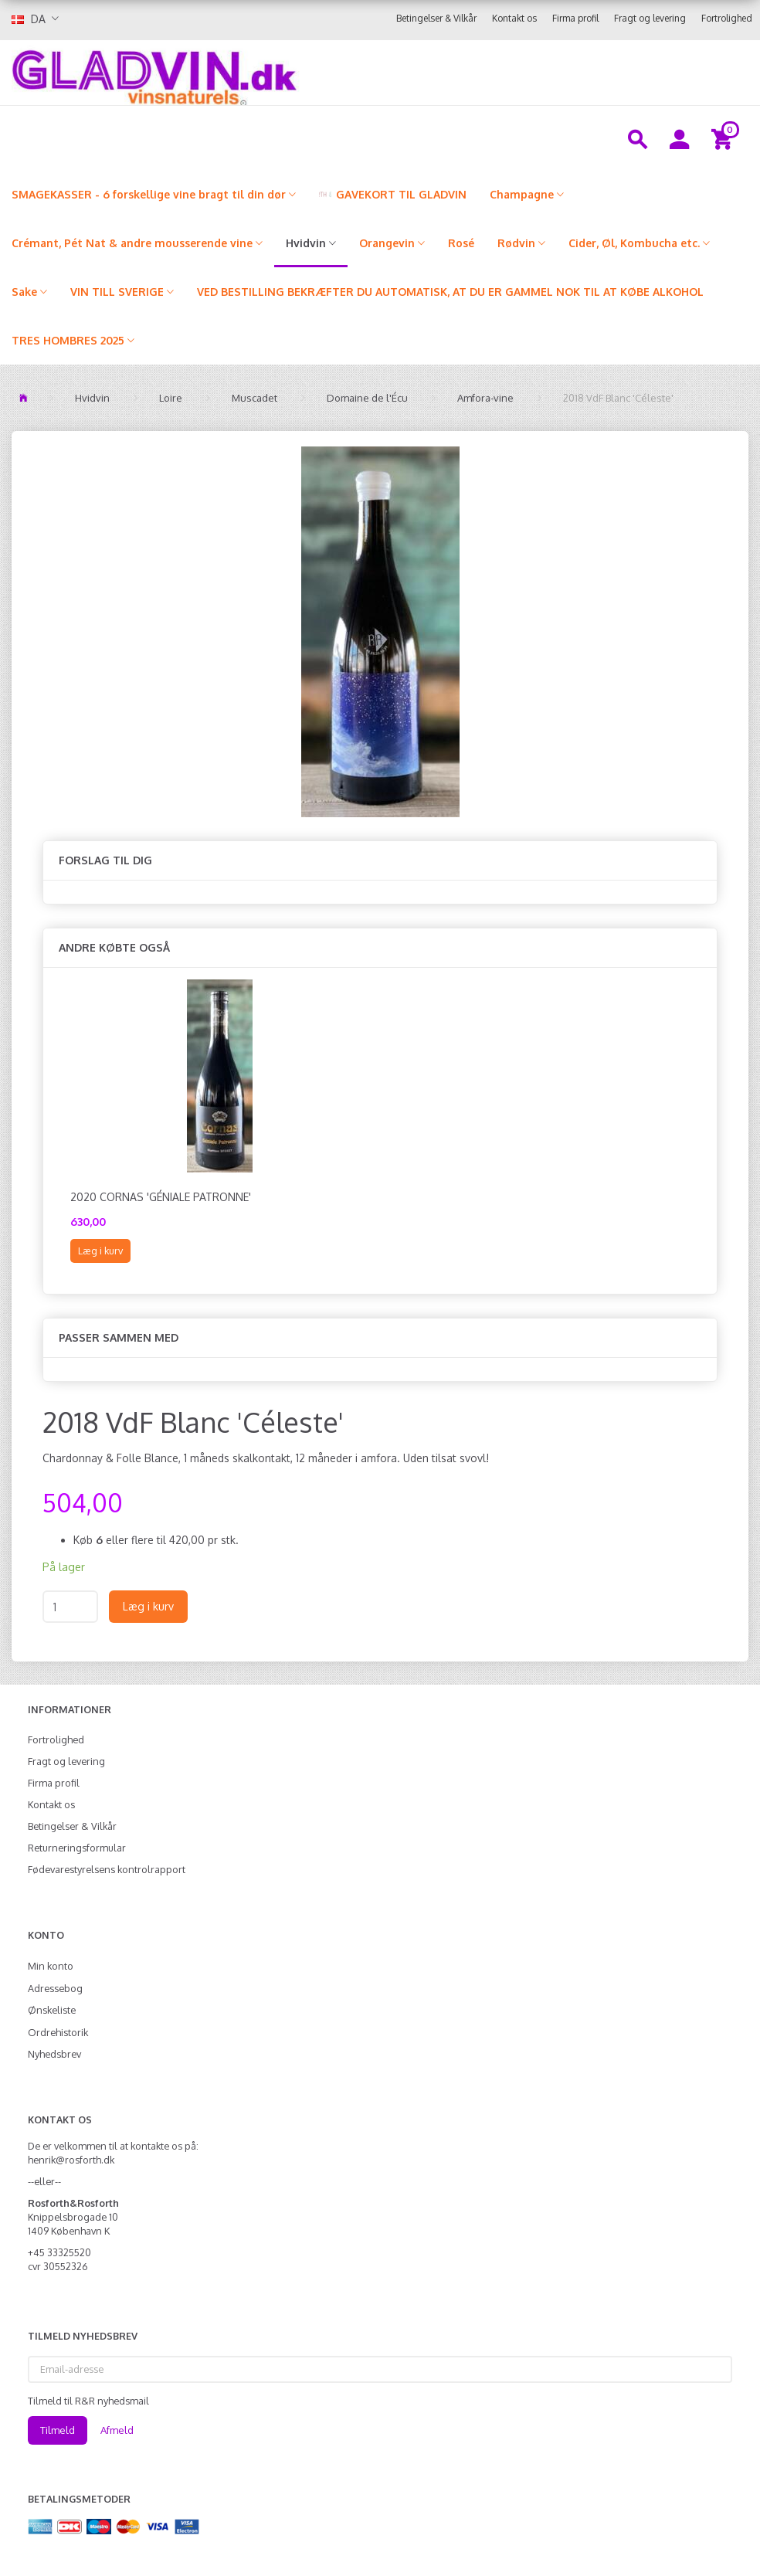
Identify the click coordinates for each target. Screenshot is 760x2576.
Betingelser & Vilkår (436, 18)
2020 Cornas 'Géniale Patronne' (160, 1196)
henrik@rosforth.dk (71, 2159)
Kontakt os (514, 18)
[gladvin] (251, 72)
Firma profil (575, 18)
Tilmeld (57, 2430)
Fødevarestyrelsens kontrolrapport (106, 1869)
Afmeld (117, 2430)
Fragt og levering (650, 18)
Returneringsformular (77, 1847)
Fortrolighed (726, 18)
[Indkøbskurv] (724, 138)
